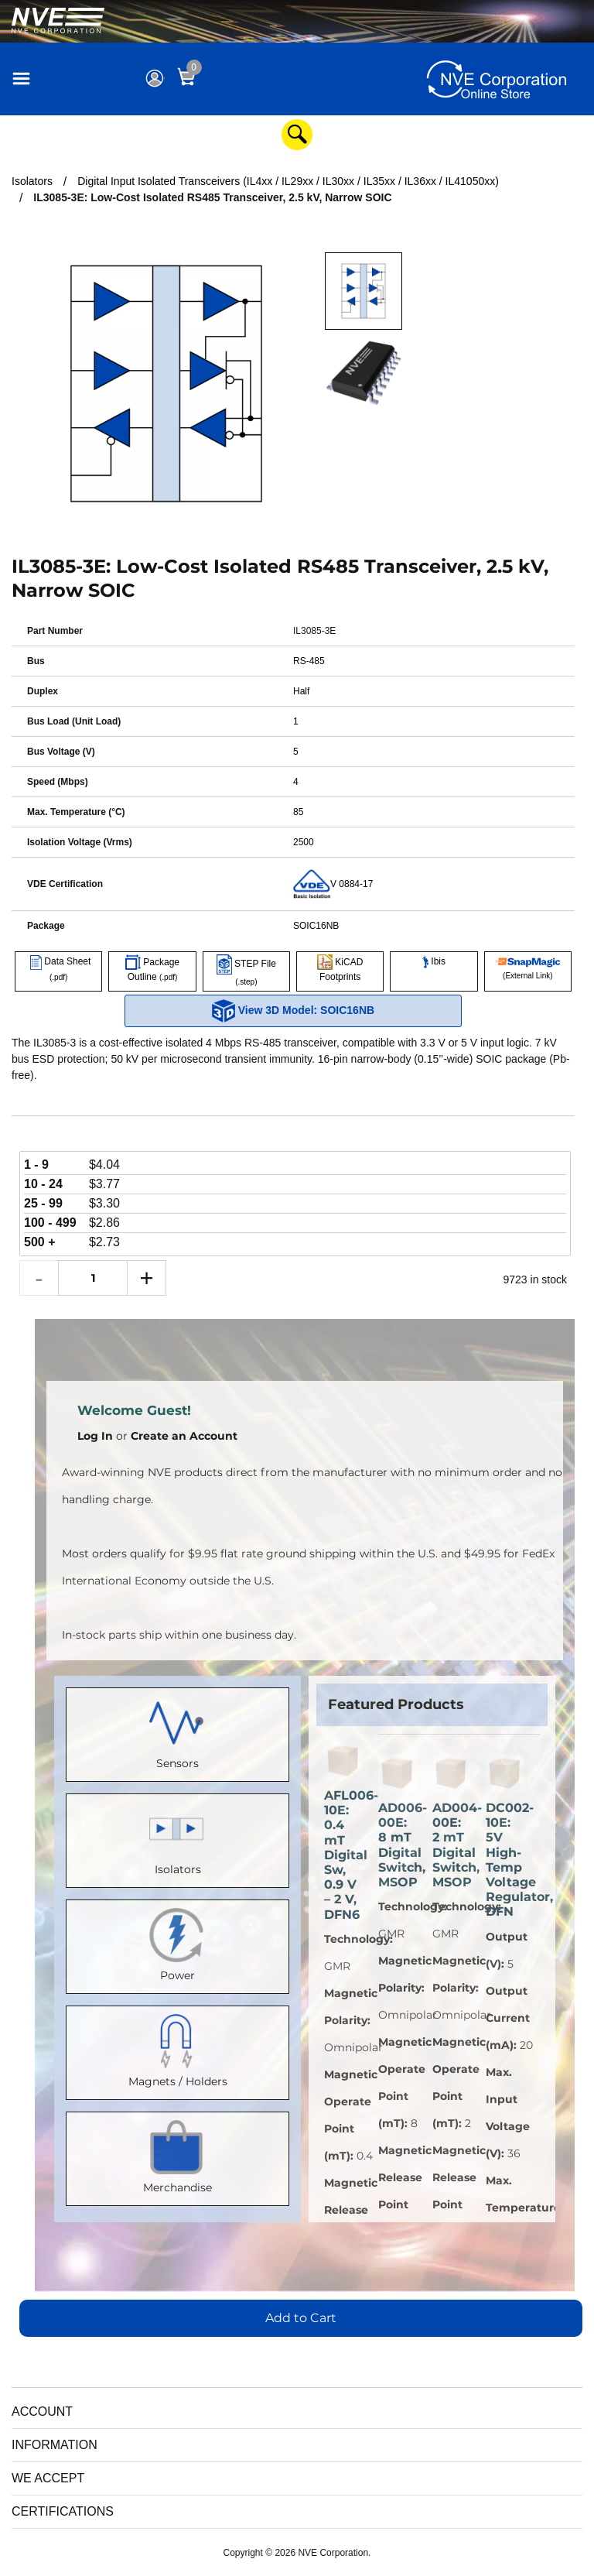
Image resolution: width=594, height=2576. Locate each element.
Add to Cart (300, 2318)
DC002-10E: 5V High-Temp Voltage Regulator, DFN (505, 1859)
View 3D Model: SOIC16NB (293, 1011)
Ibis (434, 961)
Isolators (178, 1837)
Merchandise (177, 2155)
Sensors (178, 1731)
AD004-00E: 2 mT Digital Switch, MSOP (451, 1844)
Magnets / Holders (177, 2049)
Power (178, 1943)
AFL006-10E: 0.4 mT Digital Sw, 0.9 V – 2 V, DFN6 (343, 1855)
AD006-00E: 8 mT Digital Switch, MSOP (397, 1844)
